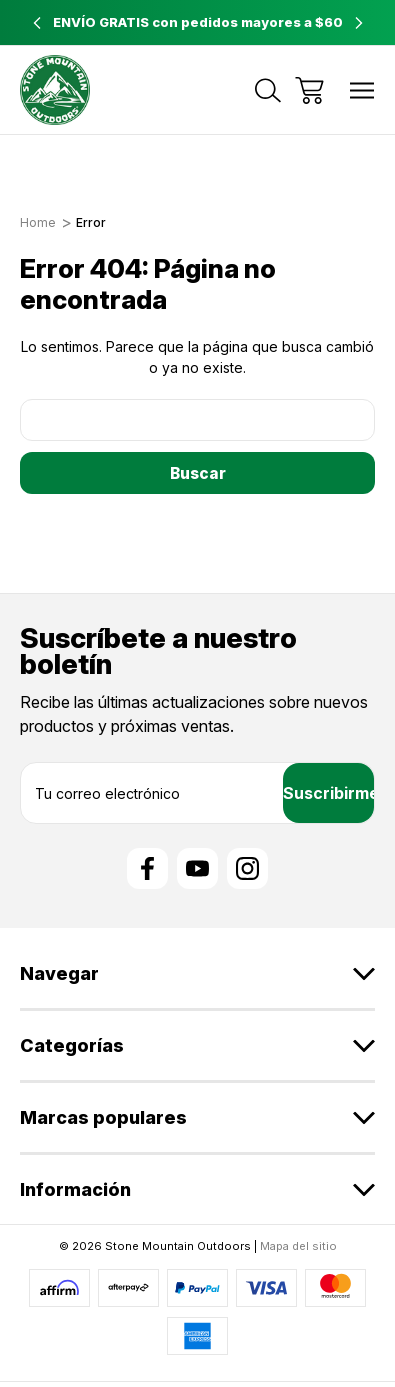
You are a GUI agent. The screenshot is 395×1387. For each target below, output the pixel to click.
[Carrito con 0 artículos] (309, 90)
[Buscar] (268, 90)
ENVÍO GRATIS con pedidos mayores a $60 (198, 22)
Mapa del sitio (298, 1251)
